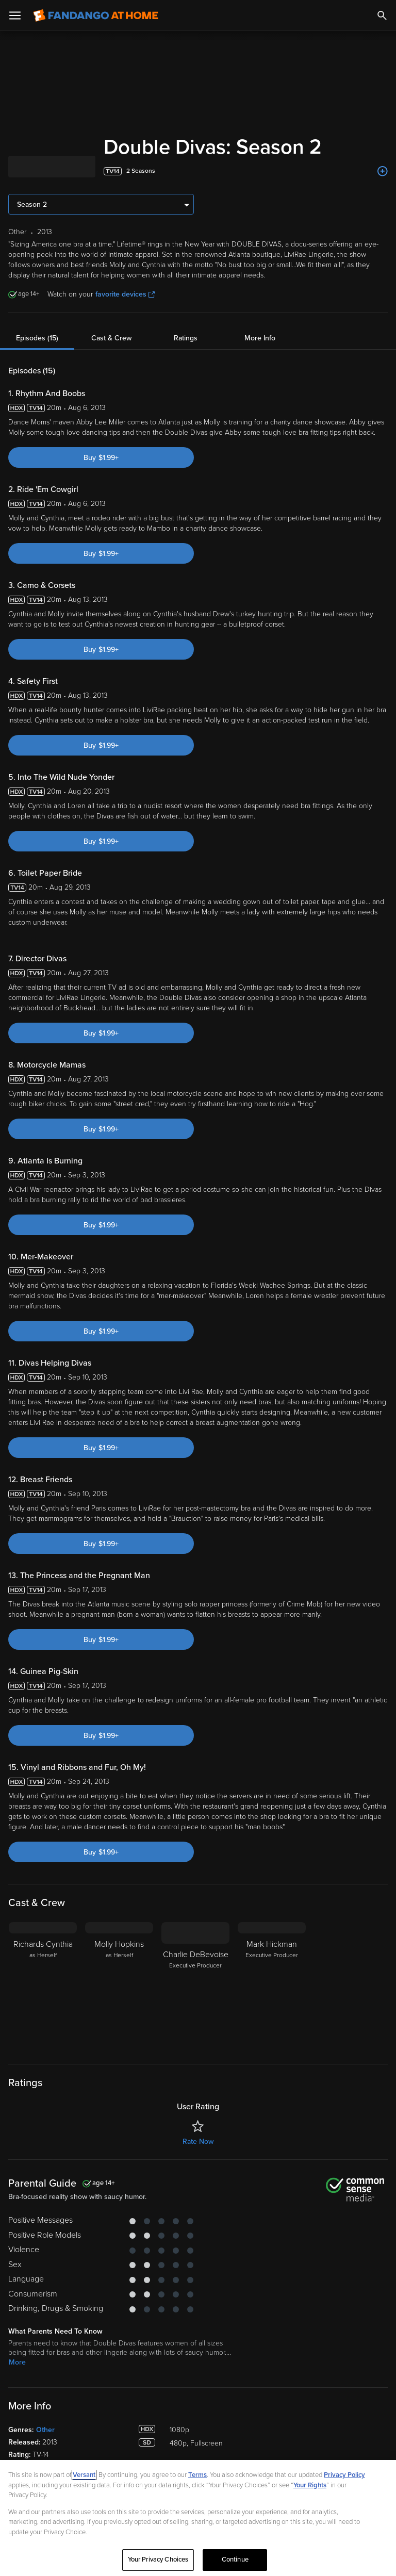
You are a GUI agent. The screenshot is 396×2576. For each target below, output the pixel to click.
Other (45, 2429)
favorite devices (125, 294)
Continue (235, 2559)
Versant (84, 2475)
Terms (197, 2475)
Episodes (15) (37, 338)
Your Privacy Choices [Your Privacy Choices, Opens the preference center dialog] (158, 2559)
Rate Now (198, 2141)
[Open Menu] (15, 15)
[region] (198, 2518)
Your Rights (309, 2485)
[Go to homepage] (95, 15)
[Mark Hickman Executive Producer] (271, 1987)
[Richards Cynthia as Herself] (42, 1987)
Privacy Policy (344, 2475)
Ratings (185, 338)
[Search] (382, 15)
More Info (259, 338)
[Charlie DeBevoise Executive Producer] (195, 1987)
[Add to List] (382, 171)
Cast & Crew (111, 338)
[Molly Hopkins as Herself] (119, 1987)
